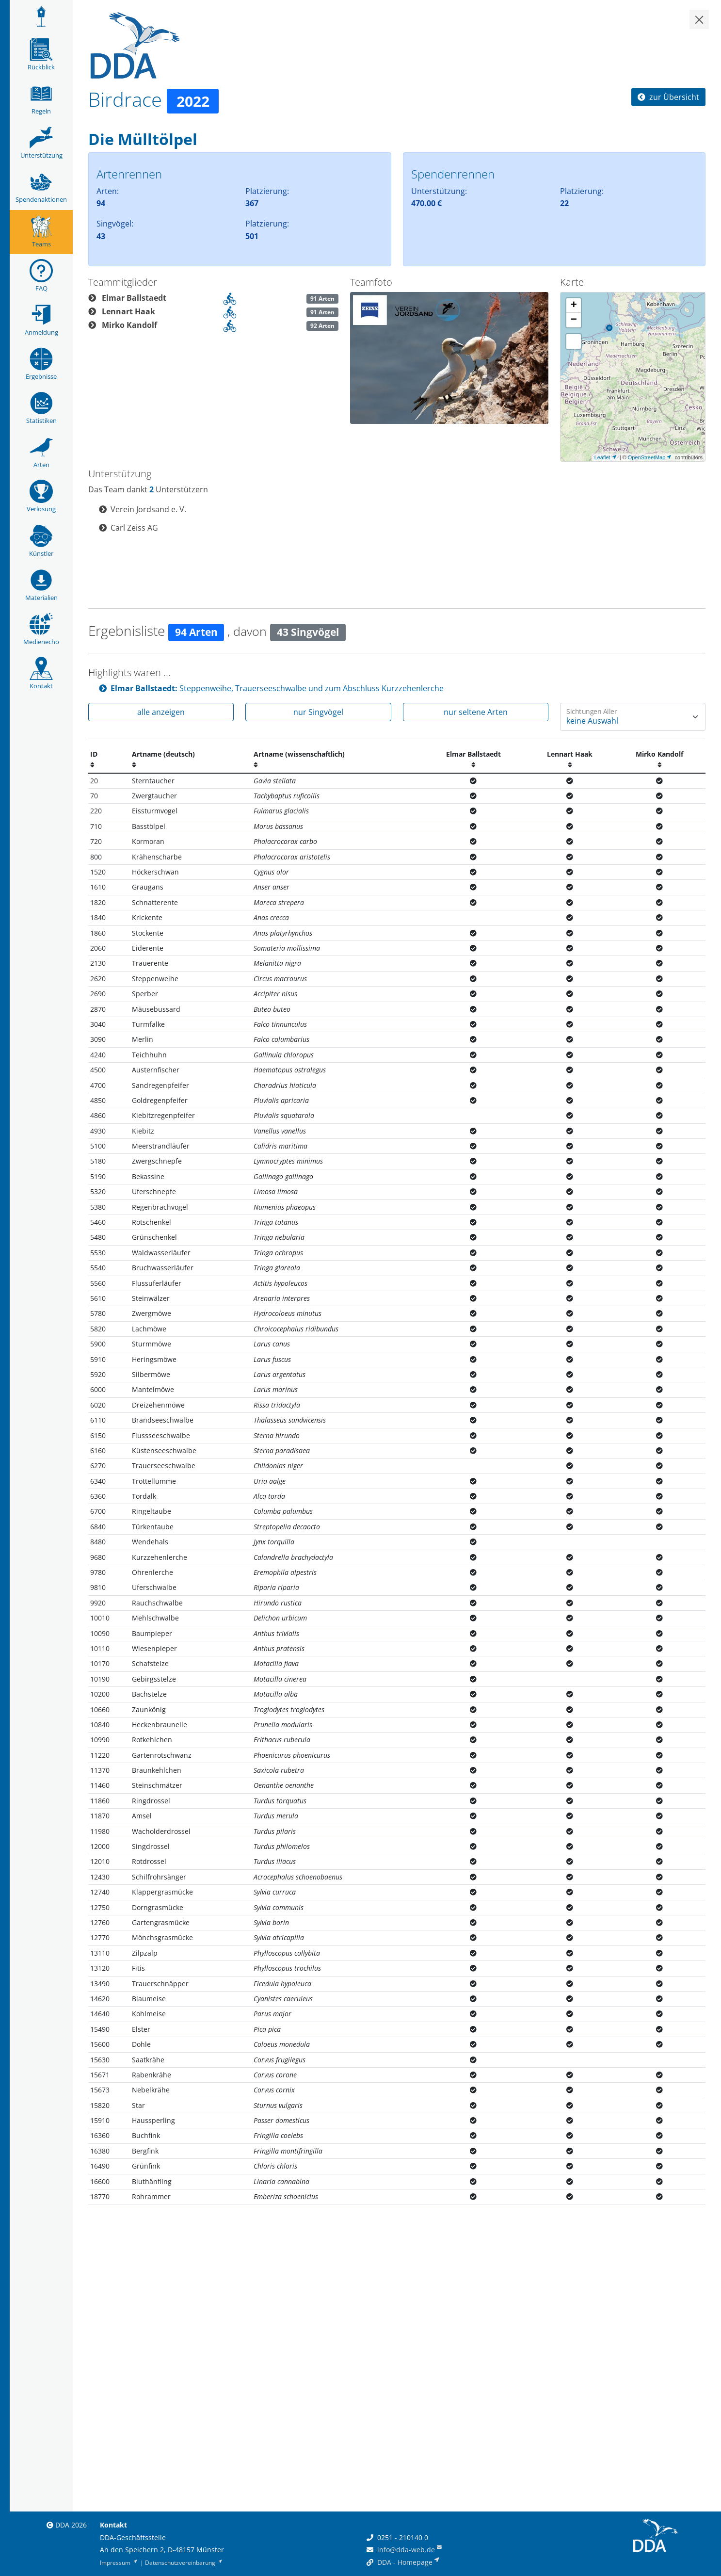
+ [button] (574, 305)
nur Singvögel (318, 712)
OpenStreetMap (647, 457)
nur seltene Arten (476, 712)
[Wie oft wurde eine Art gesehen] (632, 717)
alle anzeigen (161, 712)
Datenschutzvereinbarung (184, 2563)
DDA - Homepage (405, 2562)
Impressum (119, 2563)
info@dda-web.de (406, 2549)
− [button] (574, 320)
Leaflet (602, 457)
